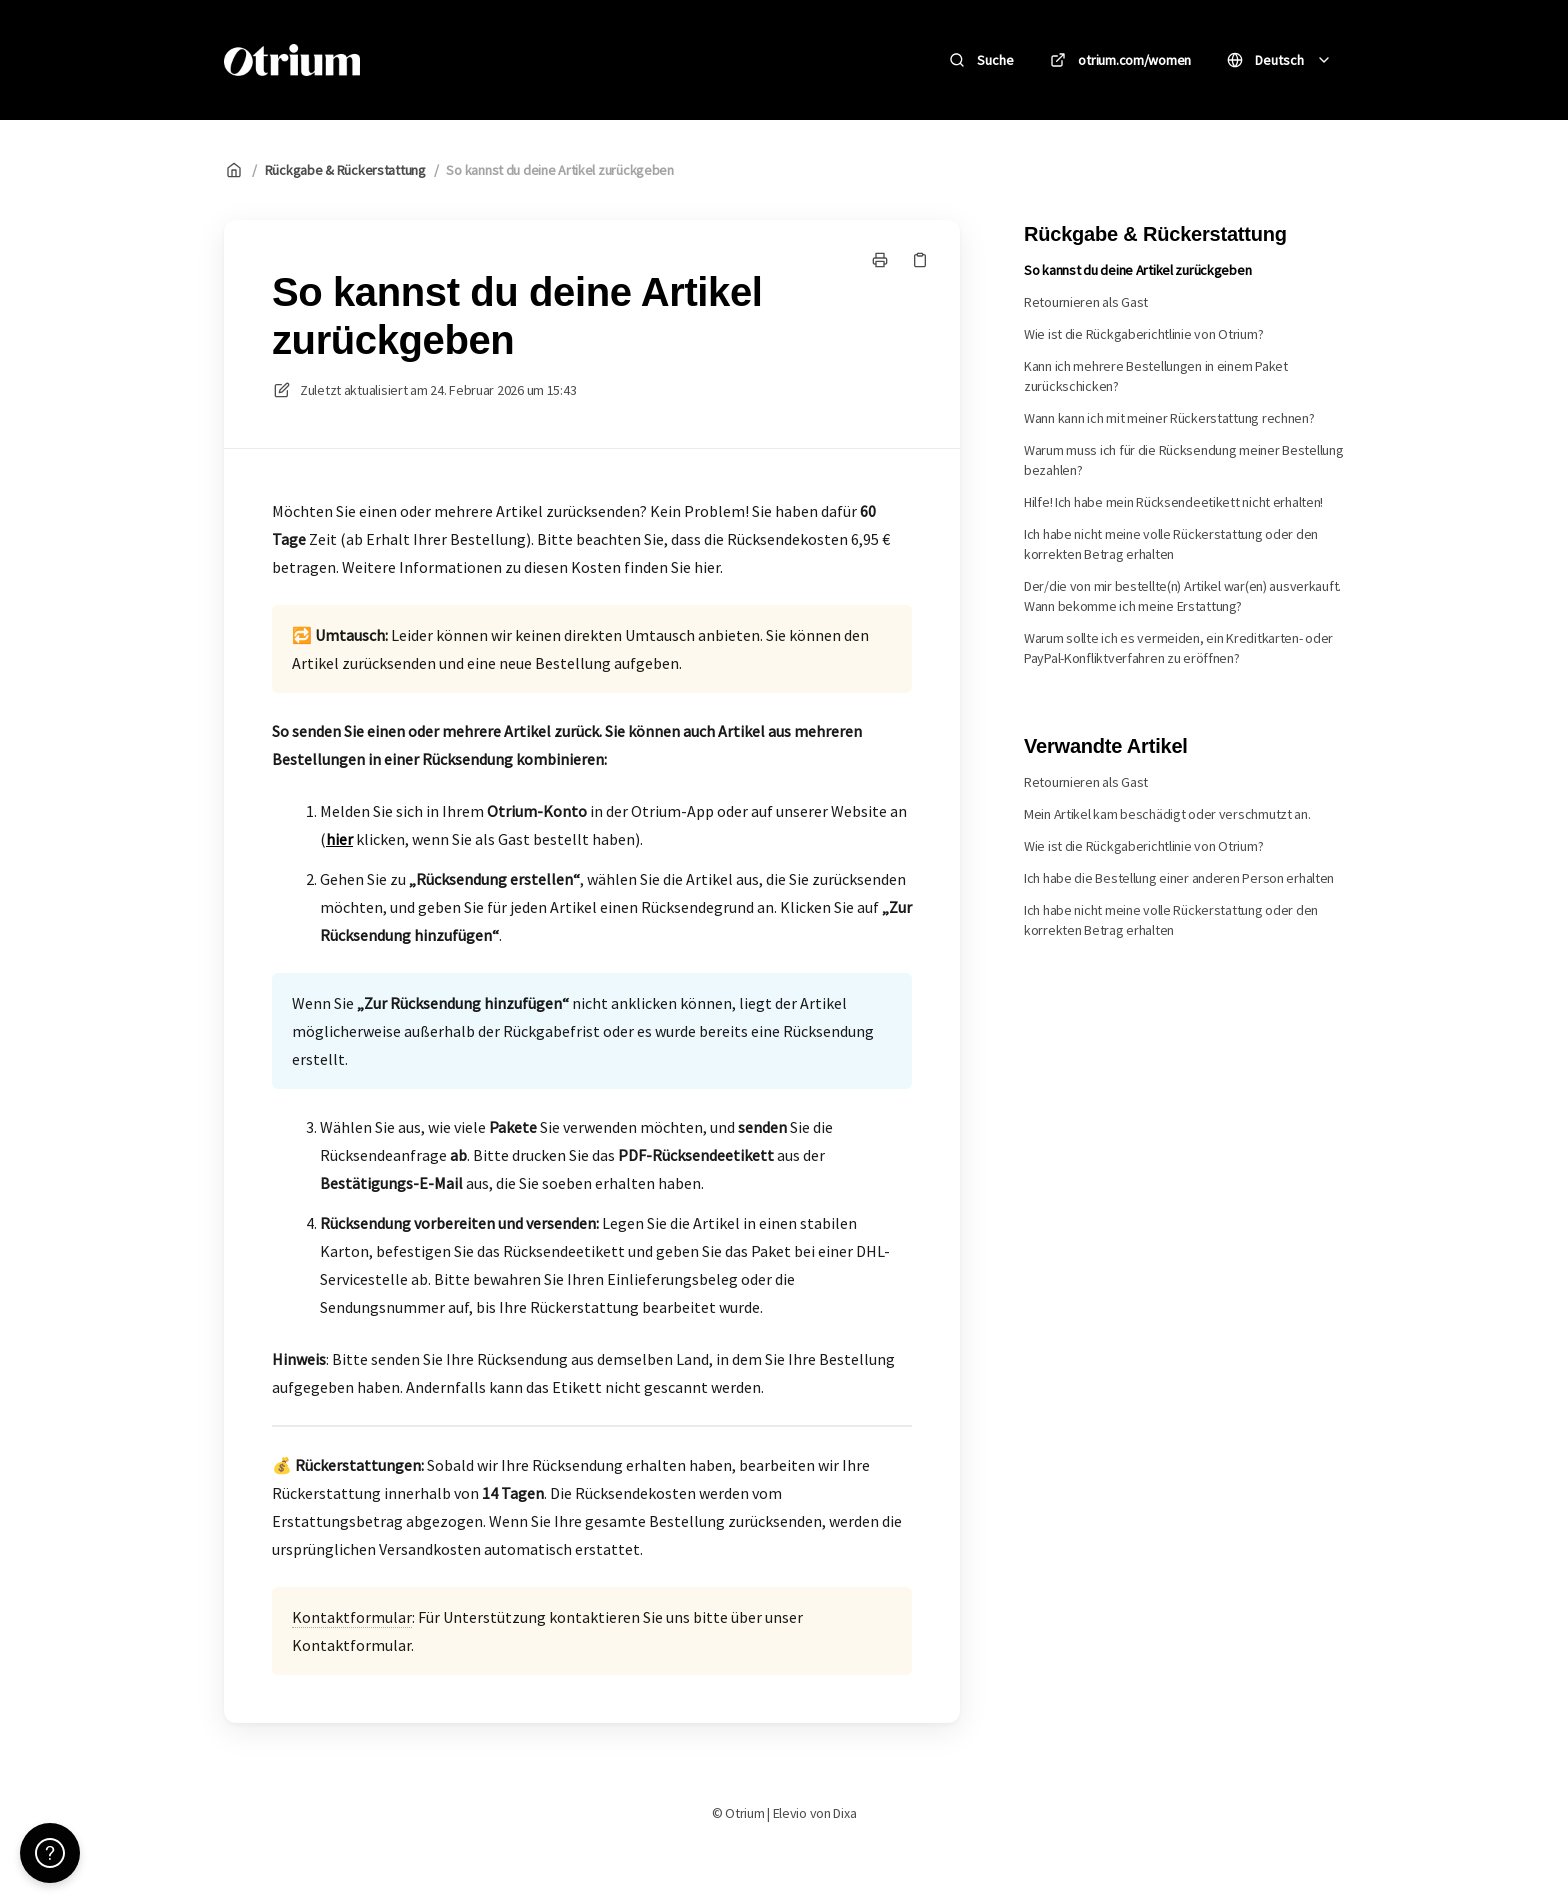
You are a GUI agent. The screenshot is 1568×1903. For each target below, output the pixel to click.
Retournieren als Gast (1086, 302)
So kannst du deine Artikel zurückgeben (559, 170)
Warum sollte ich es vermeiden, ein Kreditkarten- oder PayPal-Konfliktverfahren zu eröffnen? (1178, 648)
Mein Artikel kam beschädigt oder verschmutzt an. (1167, 814)
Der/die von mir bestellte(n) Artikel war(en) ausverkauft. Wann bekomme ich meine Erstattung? (1182, 596)
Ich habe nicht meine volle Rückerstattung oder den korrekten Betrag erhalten (1171, 544)
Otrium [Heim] (422, 59)
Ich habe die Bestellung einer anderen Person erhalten (1179, 878)
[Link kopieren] (920, 260)
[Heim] (292, 60)
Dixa (844, 1813)
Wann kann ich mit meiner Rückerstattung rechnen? (1169, 418)
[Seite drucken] (880, 260)
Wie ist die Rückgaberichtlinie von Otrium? (1143, 334)
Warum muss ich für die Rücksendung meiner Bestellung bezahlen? (1183, 460)
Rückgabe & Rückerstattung (345, 170)
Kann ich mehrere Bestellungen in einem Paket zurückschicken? (1156, 376)
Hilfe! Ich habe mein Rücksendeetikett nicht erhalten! (1173, 502)
